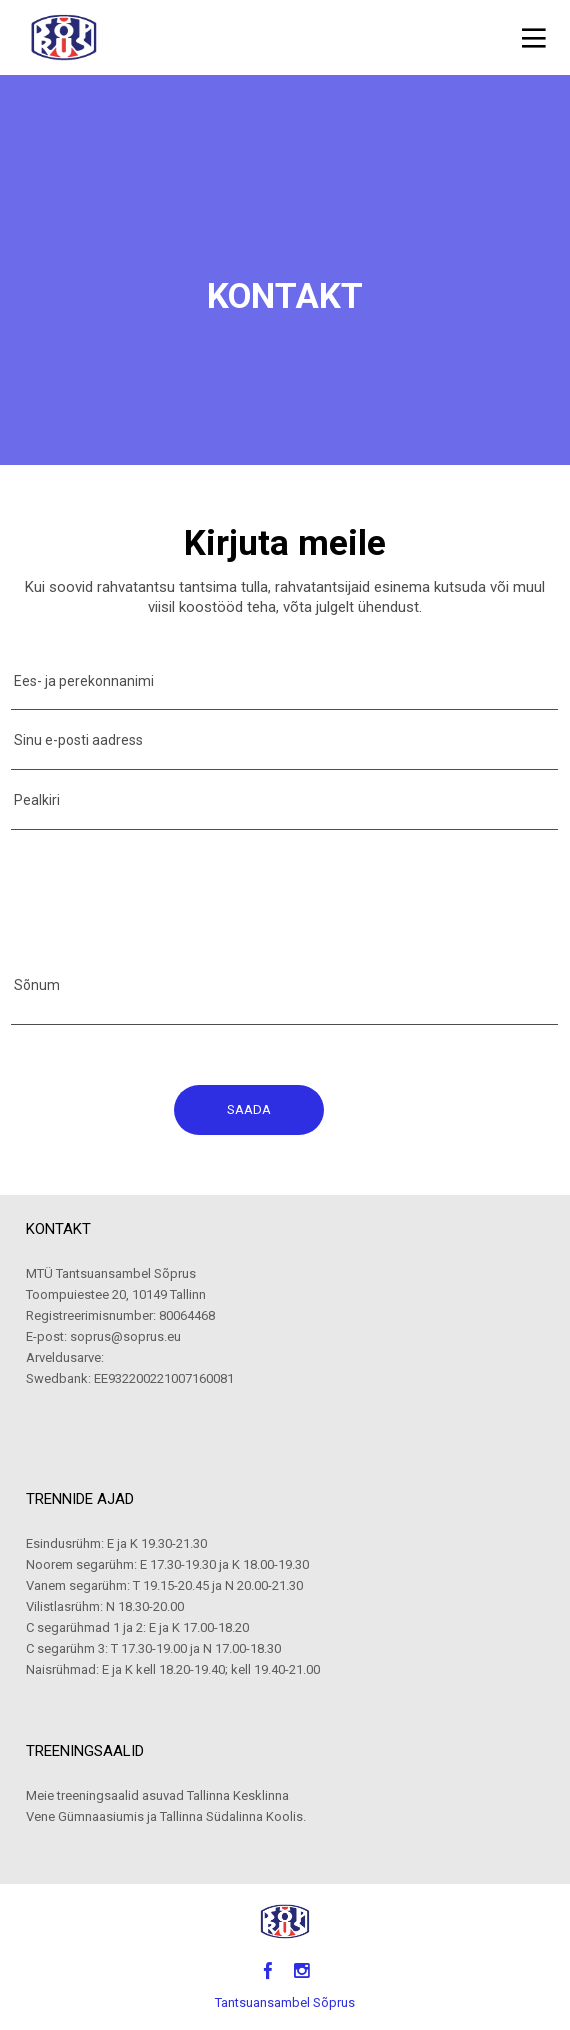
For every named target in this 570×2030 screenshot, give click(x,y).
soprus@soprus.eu (125, 1336)
